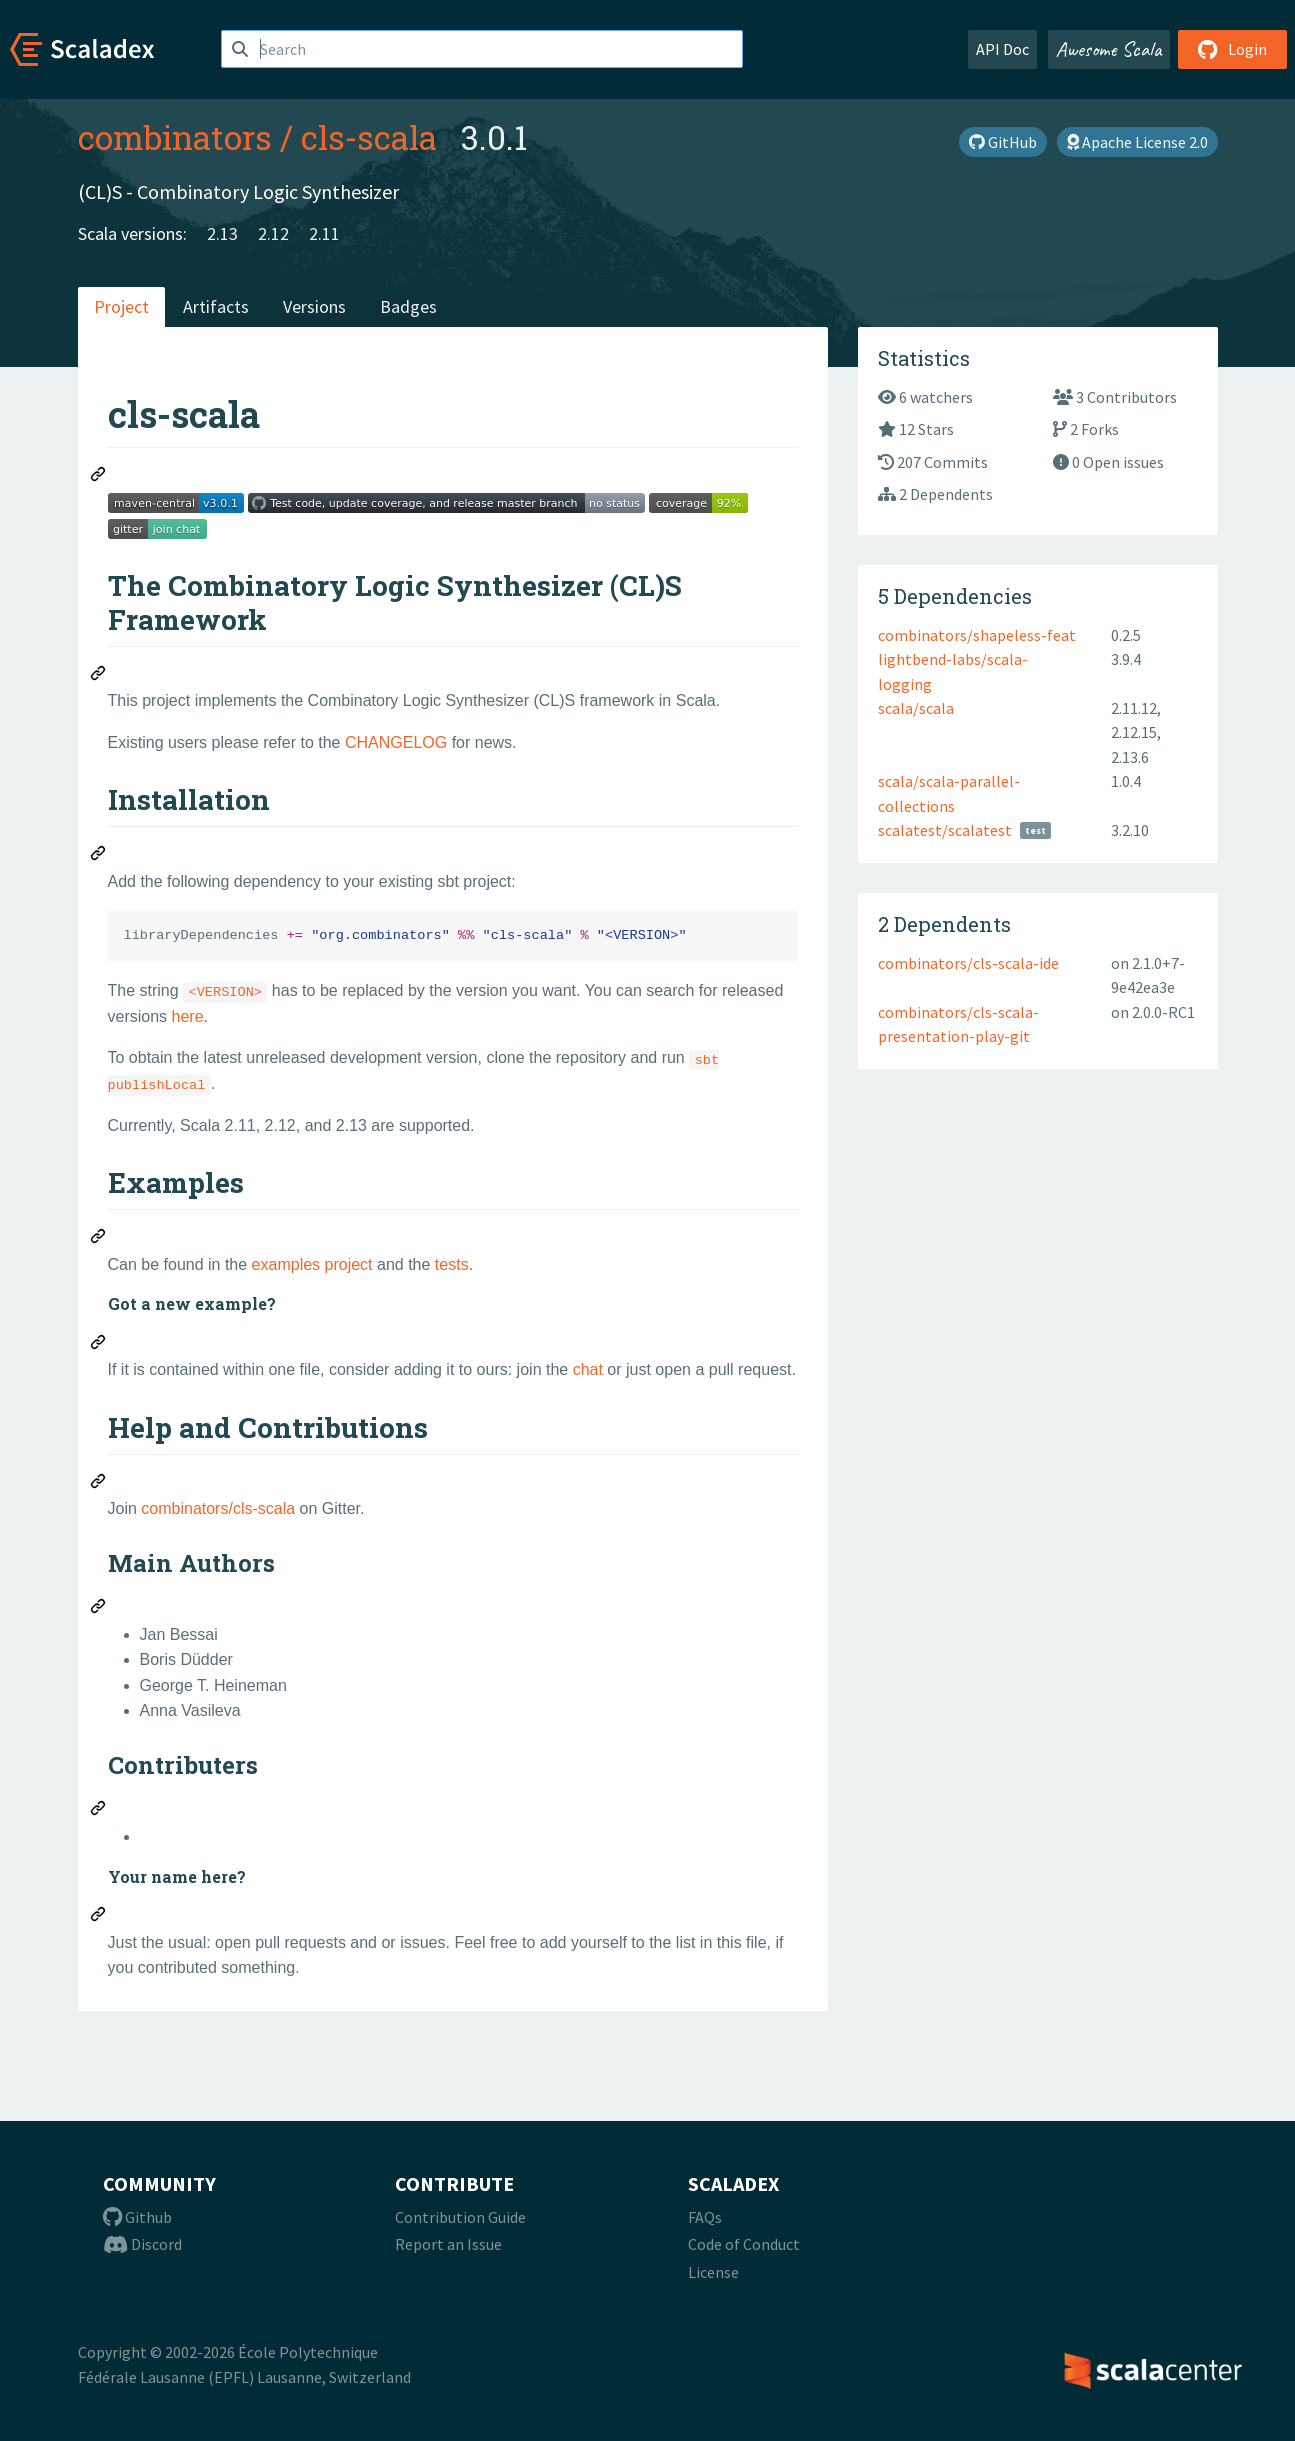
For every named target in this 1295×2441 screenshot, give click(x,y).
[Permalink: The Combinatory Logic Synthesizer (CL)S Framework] (99, 676)
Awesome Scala (1109, 49)
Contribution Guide (460, 2217)
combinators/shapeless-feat (977, 635)
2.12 (273, 233)
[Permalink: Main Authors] (99, 1609)
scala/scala (916, 708)
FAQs (705, 2217)
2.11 (324, 233)
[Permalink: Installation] (99, 856)
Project (121, 306)
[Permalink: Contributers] (99, 1811)
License (713, 2272)
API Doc (1002, 49)
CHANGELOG (396, 742)
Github (137, 2217)
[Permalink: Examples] (99, 1239)
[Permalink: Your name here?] (99, 1917)
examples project (312, 1264)
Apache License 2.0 (1137, 142)
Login (1232, 49)
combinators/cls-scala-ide (968, 963)
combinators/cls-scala (218, 1508)
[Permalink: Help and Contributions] (99, 1484)
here (188, 1016)
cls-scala (369, 137)
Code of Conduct (744, 2244)
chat (588, 1369)
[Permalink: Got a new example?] (99, 1345)
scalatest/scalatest (945, 830)
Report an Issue (448, 2244)
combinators (175, 137)
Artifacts (216, 306)
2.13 (222, 233)
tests (452, 1264)
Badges (408, 306)
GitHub (1003, 142)
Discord (142, 2244)
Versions (314, 306)
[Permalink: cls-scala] (99, 477)
